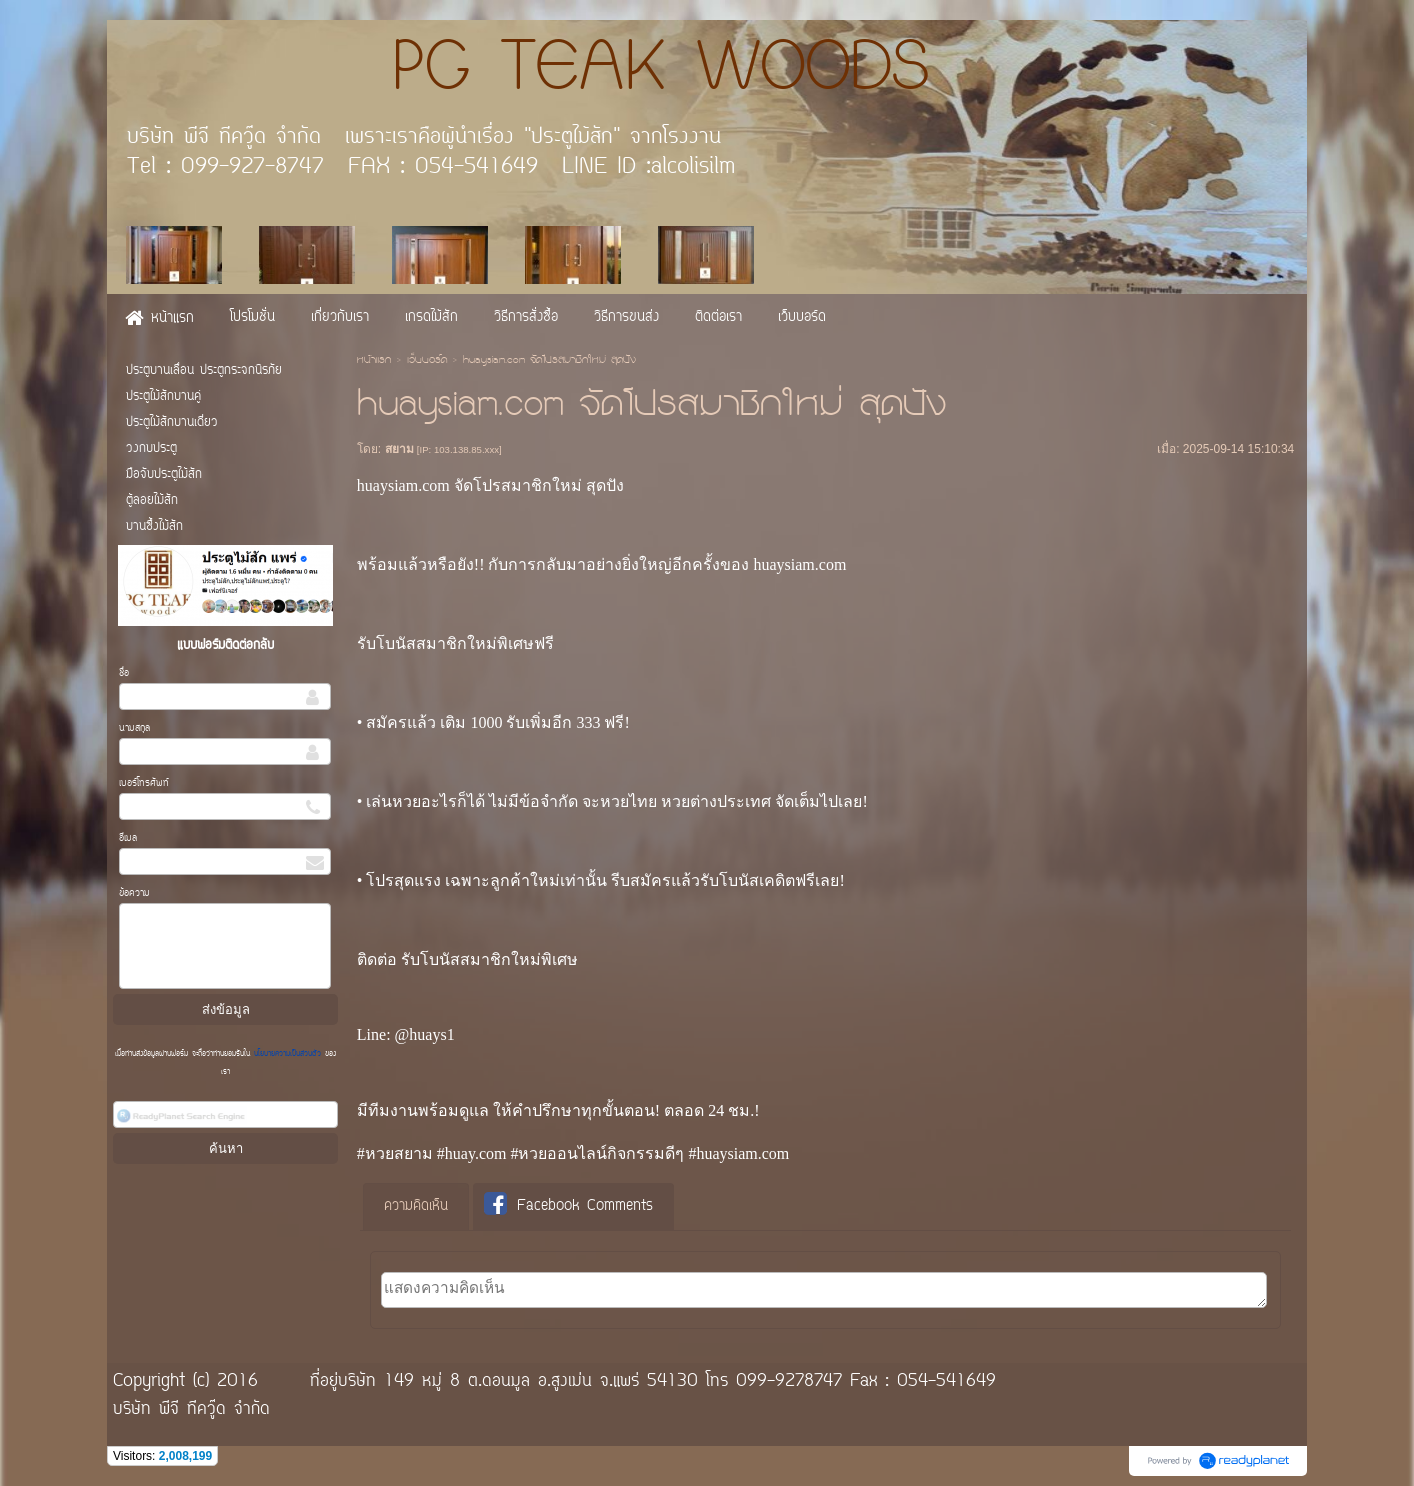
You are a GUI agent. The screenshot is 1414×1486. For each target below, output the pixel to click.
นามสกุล (134, 728)
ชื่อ (124, 673)
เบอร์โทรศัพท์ (144, 783)
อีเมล (128, 838)
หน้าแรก (374, 361)
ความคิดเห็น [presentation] (416, 1206)
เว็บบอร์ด (427, 361)
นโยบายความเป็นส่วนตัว (287, 1054)
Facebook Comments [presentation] (568, 1205)
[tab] (416, 1207)
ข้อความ (134, 893)
